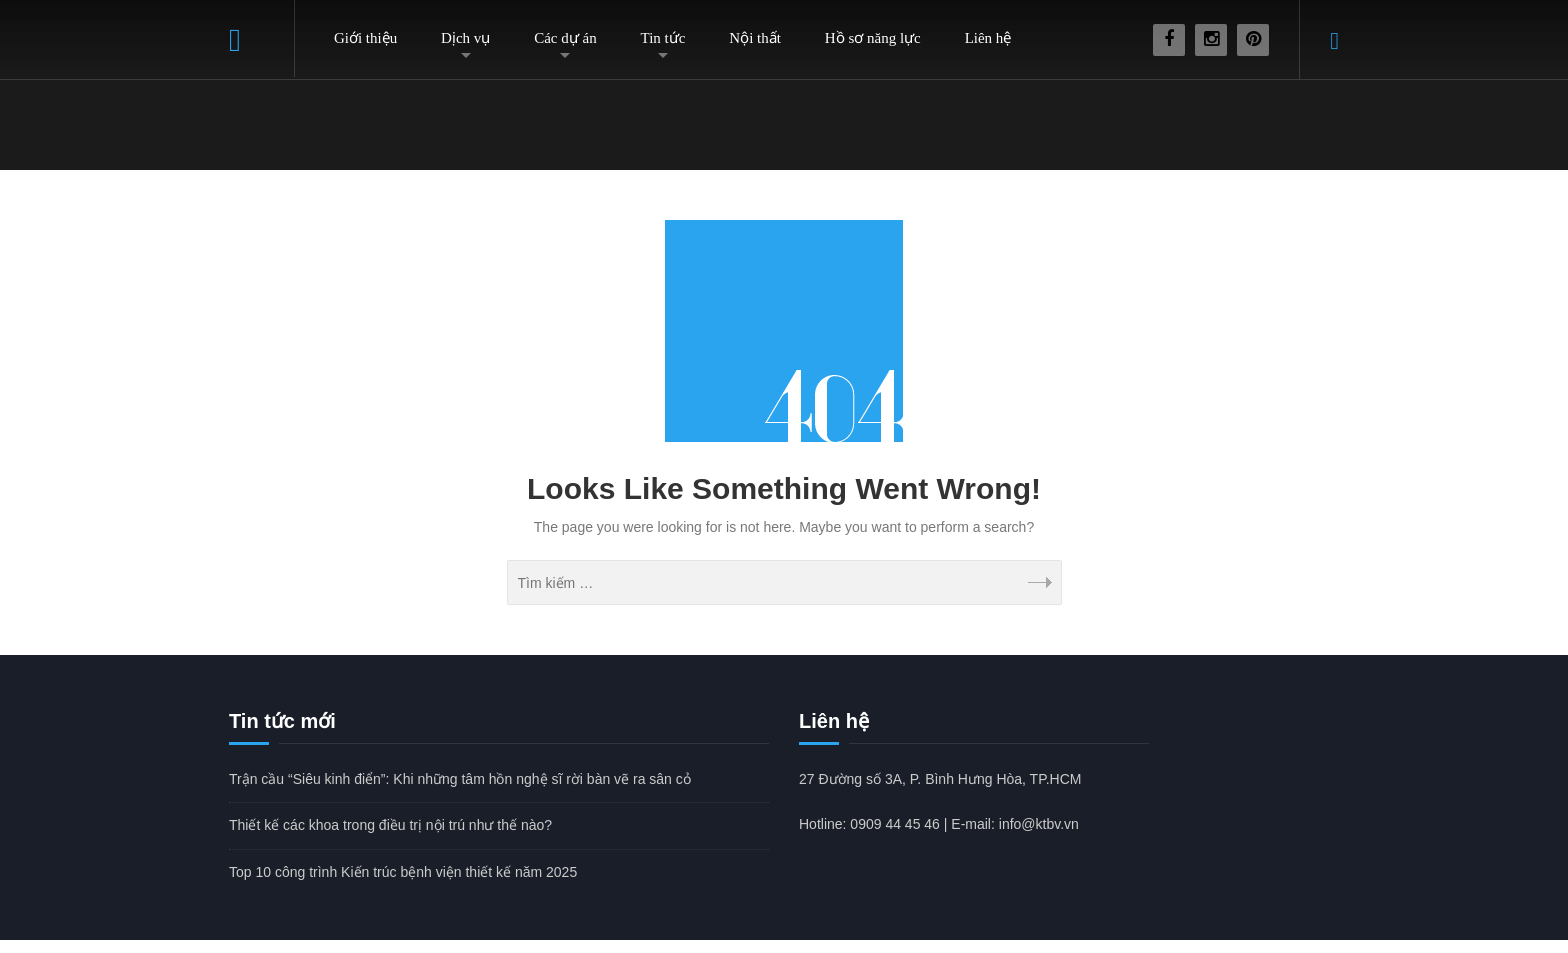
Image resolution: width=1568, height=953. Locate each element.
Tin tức (663, 38)
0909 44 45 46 (895, 824)
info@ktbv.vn (1039, 824)
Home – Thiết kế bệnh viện (262, 38)
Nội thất (755, 38)
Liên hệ (988, 38)
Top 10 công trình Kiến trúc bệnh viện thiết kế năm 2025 (403, 872)
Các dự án (565, 38)
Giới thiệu (365, 38)
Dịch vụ (465, 38)
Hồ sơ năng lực (873, 38)
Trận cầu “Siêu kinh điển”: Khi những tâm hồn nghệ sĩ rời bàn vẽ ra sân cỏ (460, 779)
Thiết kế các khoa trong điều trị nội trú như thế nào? (390, 825)
